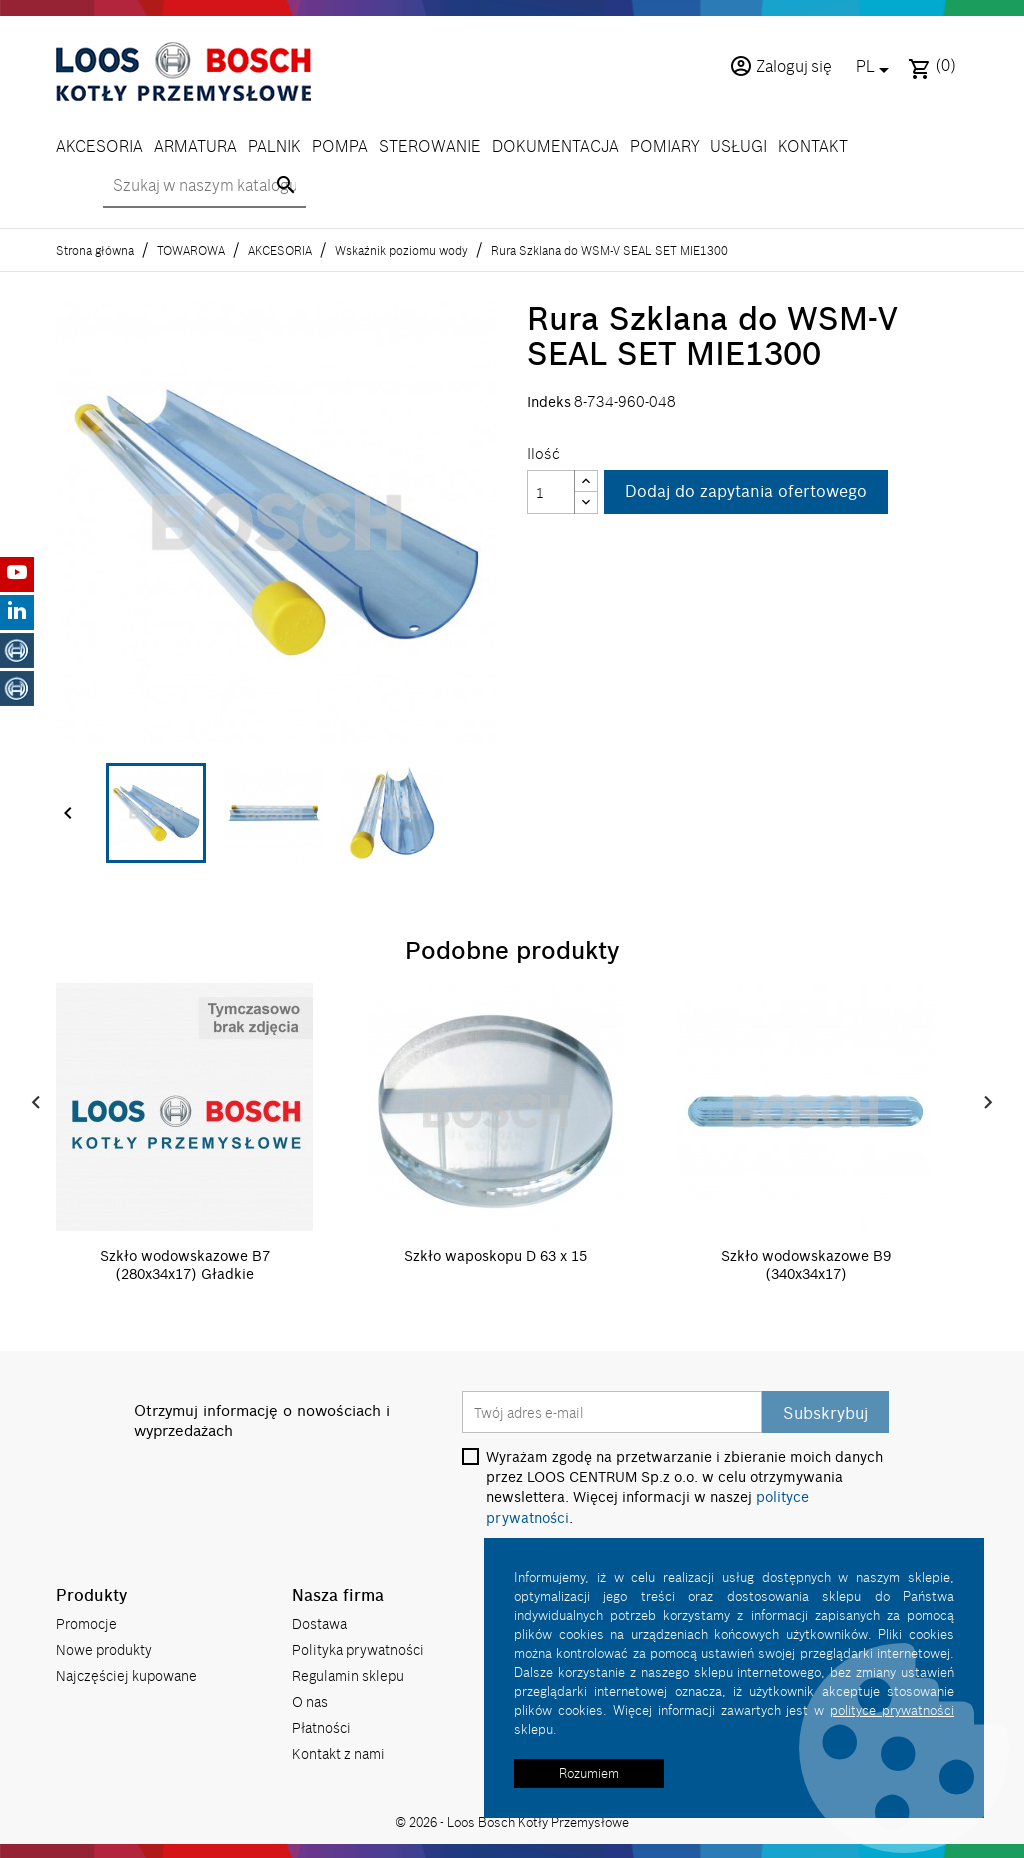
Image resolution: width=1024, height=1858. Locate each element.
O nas (310, 1699)
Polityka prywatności (358, 1647)
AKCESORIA (99, 146)
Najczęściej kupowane (126, 1673)
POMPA (340, 146)
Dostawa (319, 1621)
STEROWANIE (430, 146)
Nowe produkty (104, 1647)
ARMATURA (195, 146)
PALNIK (274, 146)
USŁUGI (738, 146)
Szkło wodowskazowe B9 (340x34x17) (806, 1265)
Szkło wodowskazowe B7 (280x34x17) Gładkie (185, 1265)
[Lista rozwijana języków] (876, 68)
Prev (36, 1103)
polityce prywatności (892, 1710)
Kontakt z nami (338, 1751)
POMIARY (664, 146)
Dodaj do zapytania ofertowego (746, 492)
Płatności (321, 1725)
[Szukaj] (204, 187)
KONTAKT (813, 146)
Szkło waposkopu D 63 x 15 (495, 1256)
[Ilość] (551, 492)
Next (988, 1103)
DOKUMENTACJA (555, 146)
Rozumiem (589, 1773)
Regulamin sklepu (348, 1673)
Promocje (86, 1621)
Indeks (549, 402)
